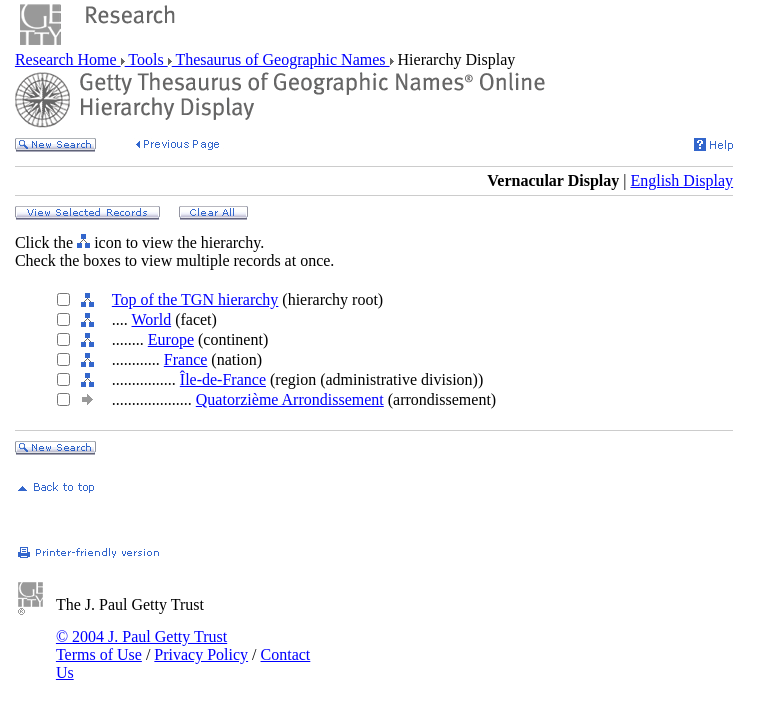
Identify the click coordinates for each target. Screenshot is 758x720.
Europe (171, 339)
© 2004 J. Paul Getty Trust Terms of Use (141, 645)
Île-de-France (223, 379)
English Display (681, 180)
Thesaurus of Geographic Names (281, 59)
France (186, 359)
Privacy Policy (201, 654)
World (152, 319)
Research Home (68, 59)
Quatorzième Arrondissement (290, 399)
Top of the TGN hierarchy (195, 299)
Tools (146, 59)
